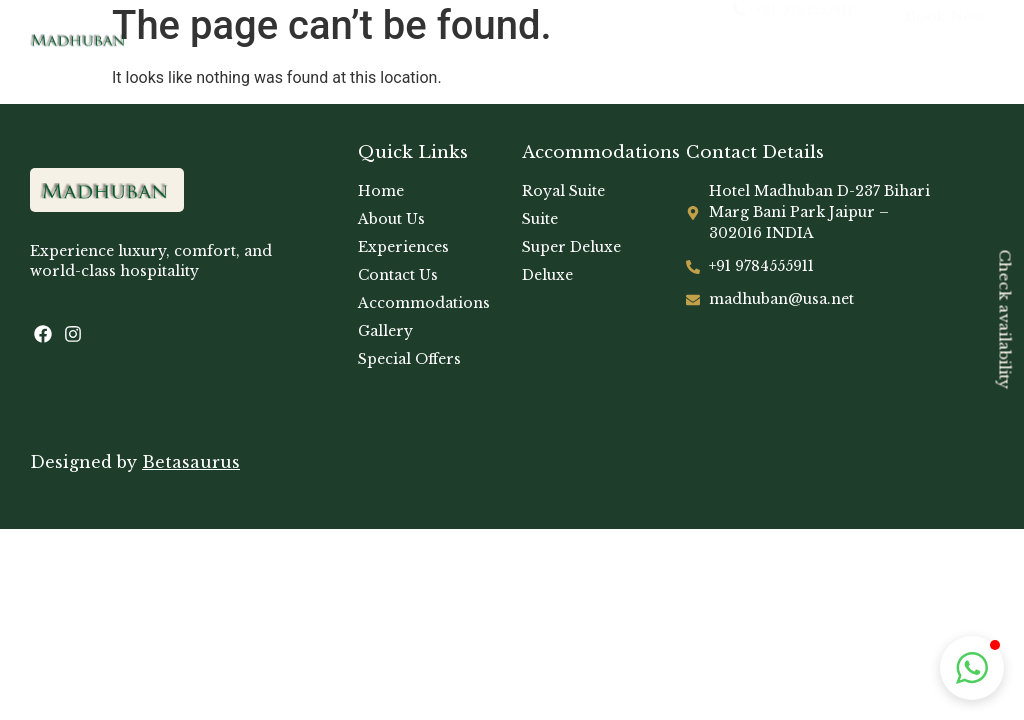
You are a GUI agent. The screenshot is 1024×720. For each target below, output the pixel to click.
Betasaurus (191, 462)
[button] (972, 668)
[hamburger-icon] (579, 42)
